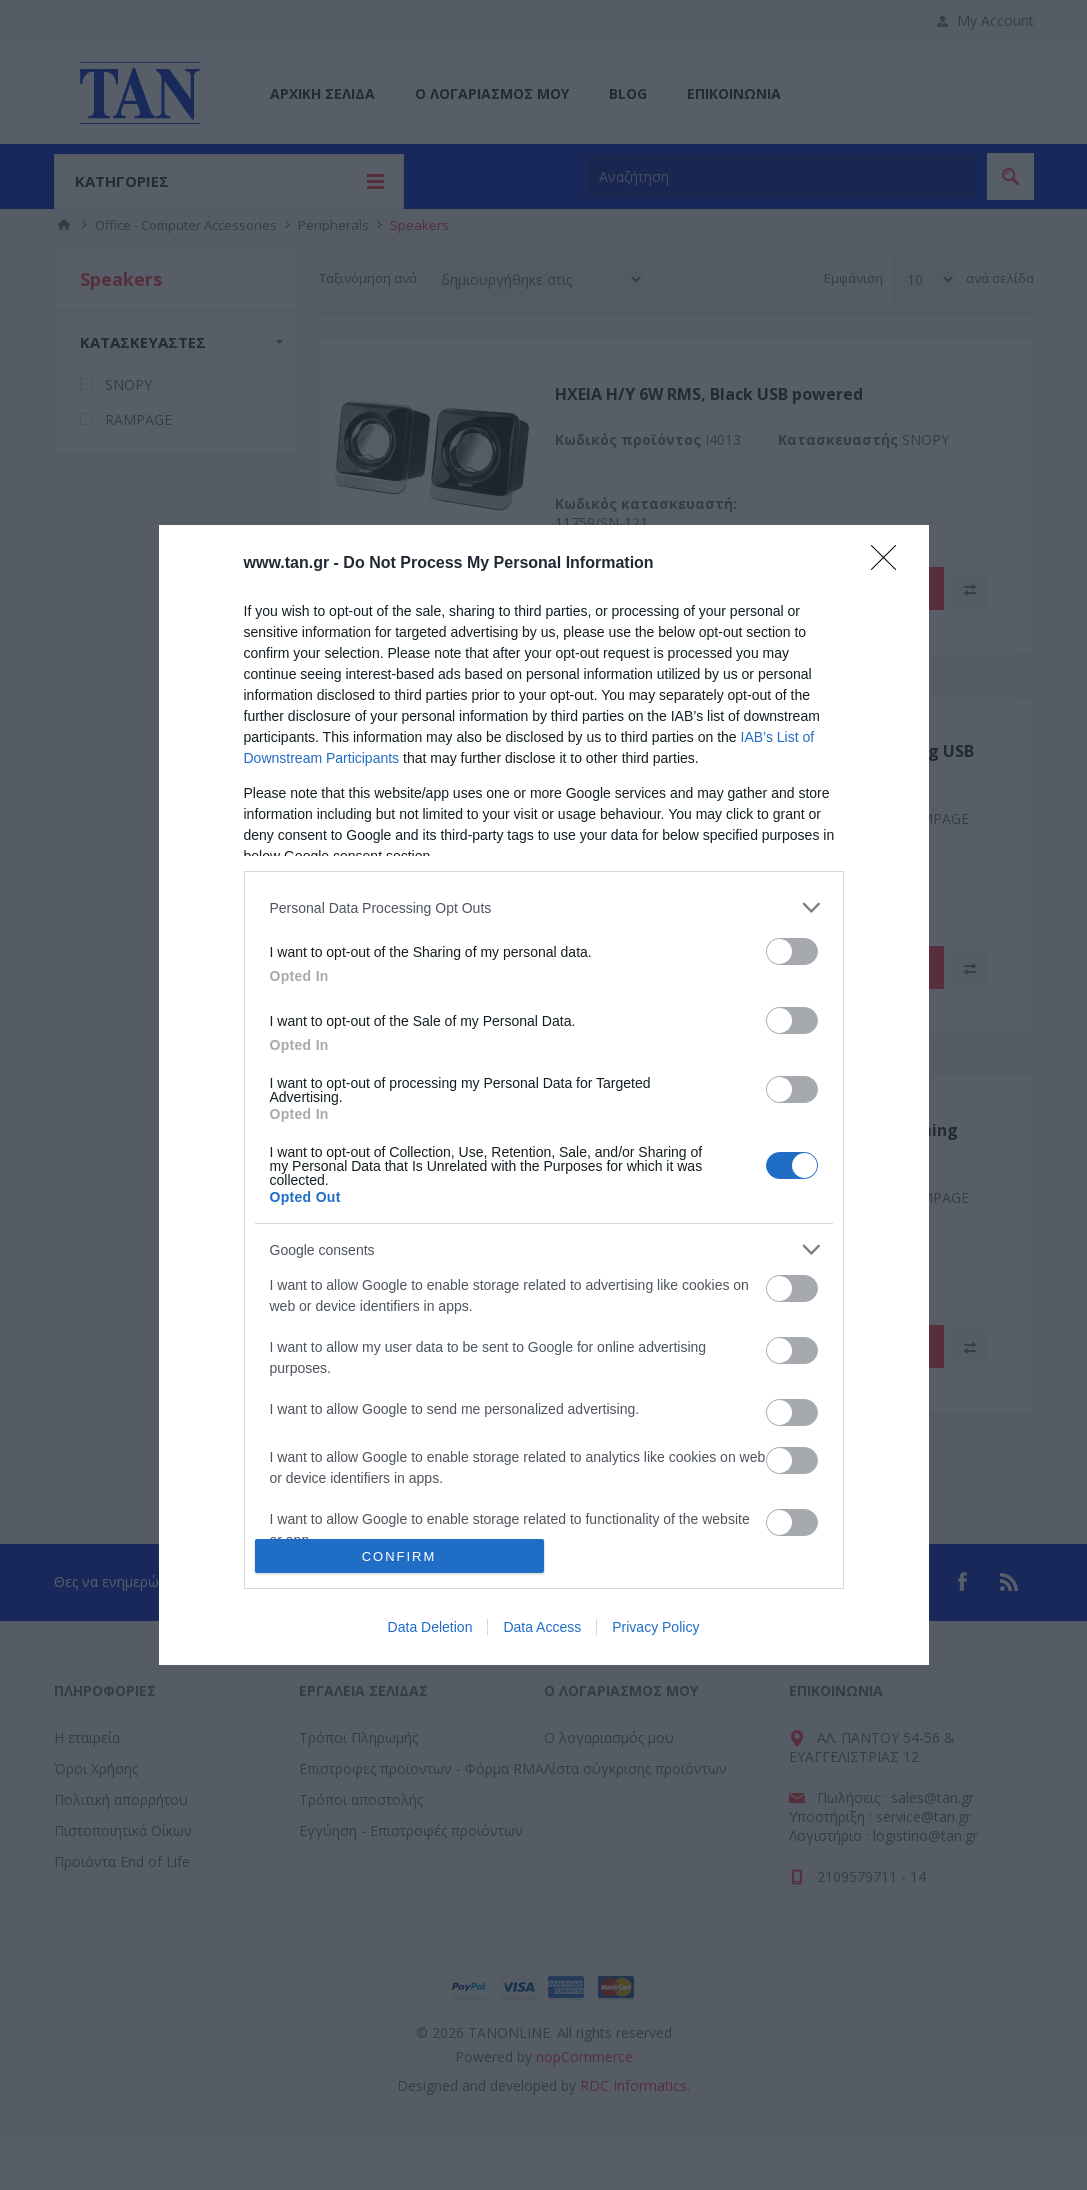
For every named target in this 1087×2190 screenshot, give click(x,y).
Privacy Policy (655, 1627)
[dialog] (544, 1095)
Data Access (542, 1627)
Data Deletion (430, 1627)
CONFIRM (399, 1556)
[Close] (890, 564)
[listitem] (544, 907)
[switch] (792, 951)
